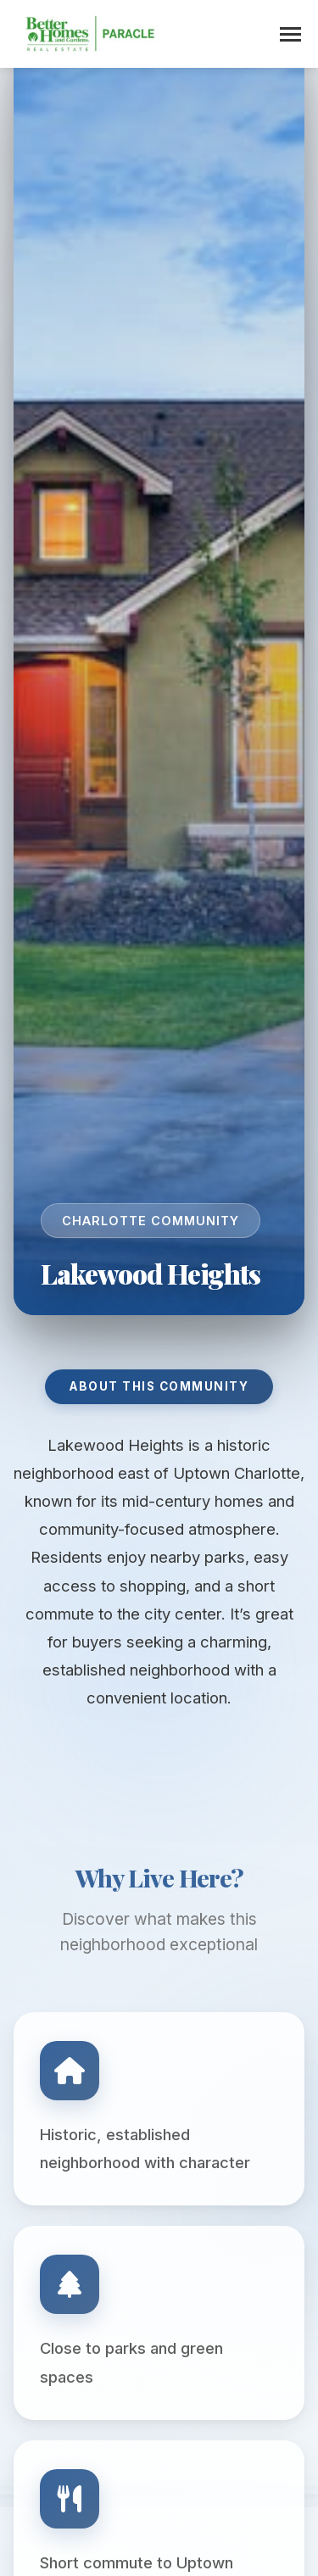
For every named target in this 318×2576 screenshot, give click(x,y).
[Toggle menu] (290, 34)
